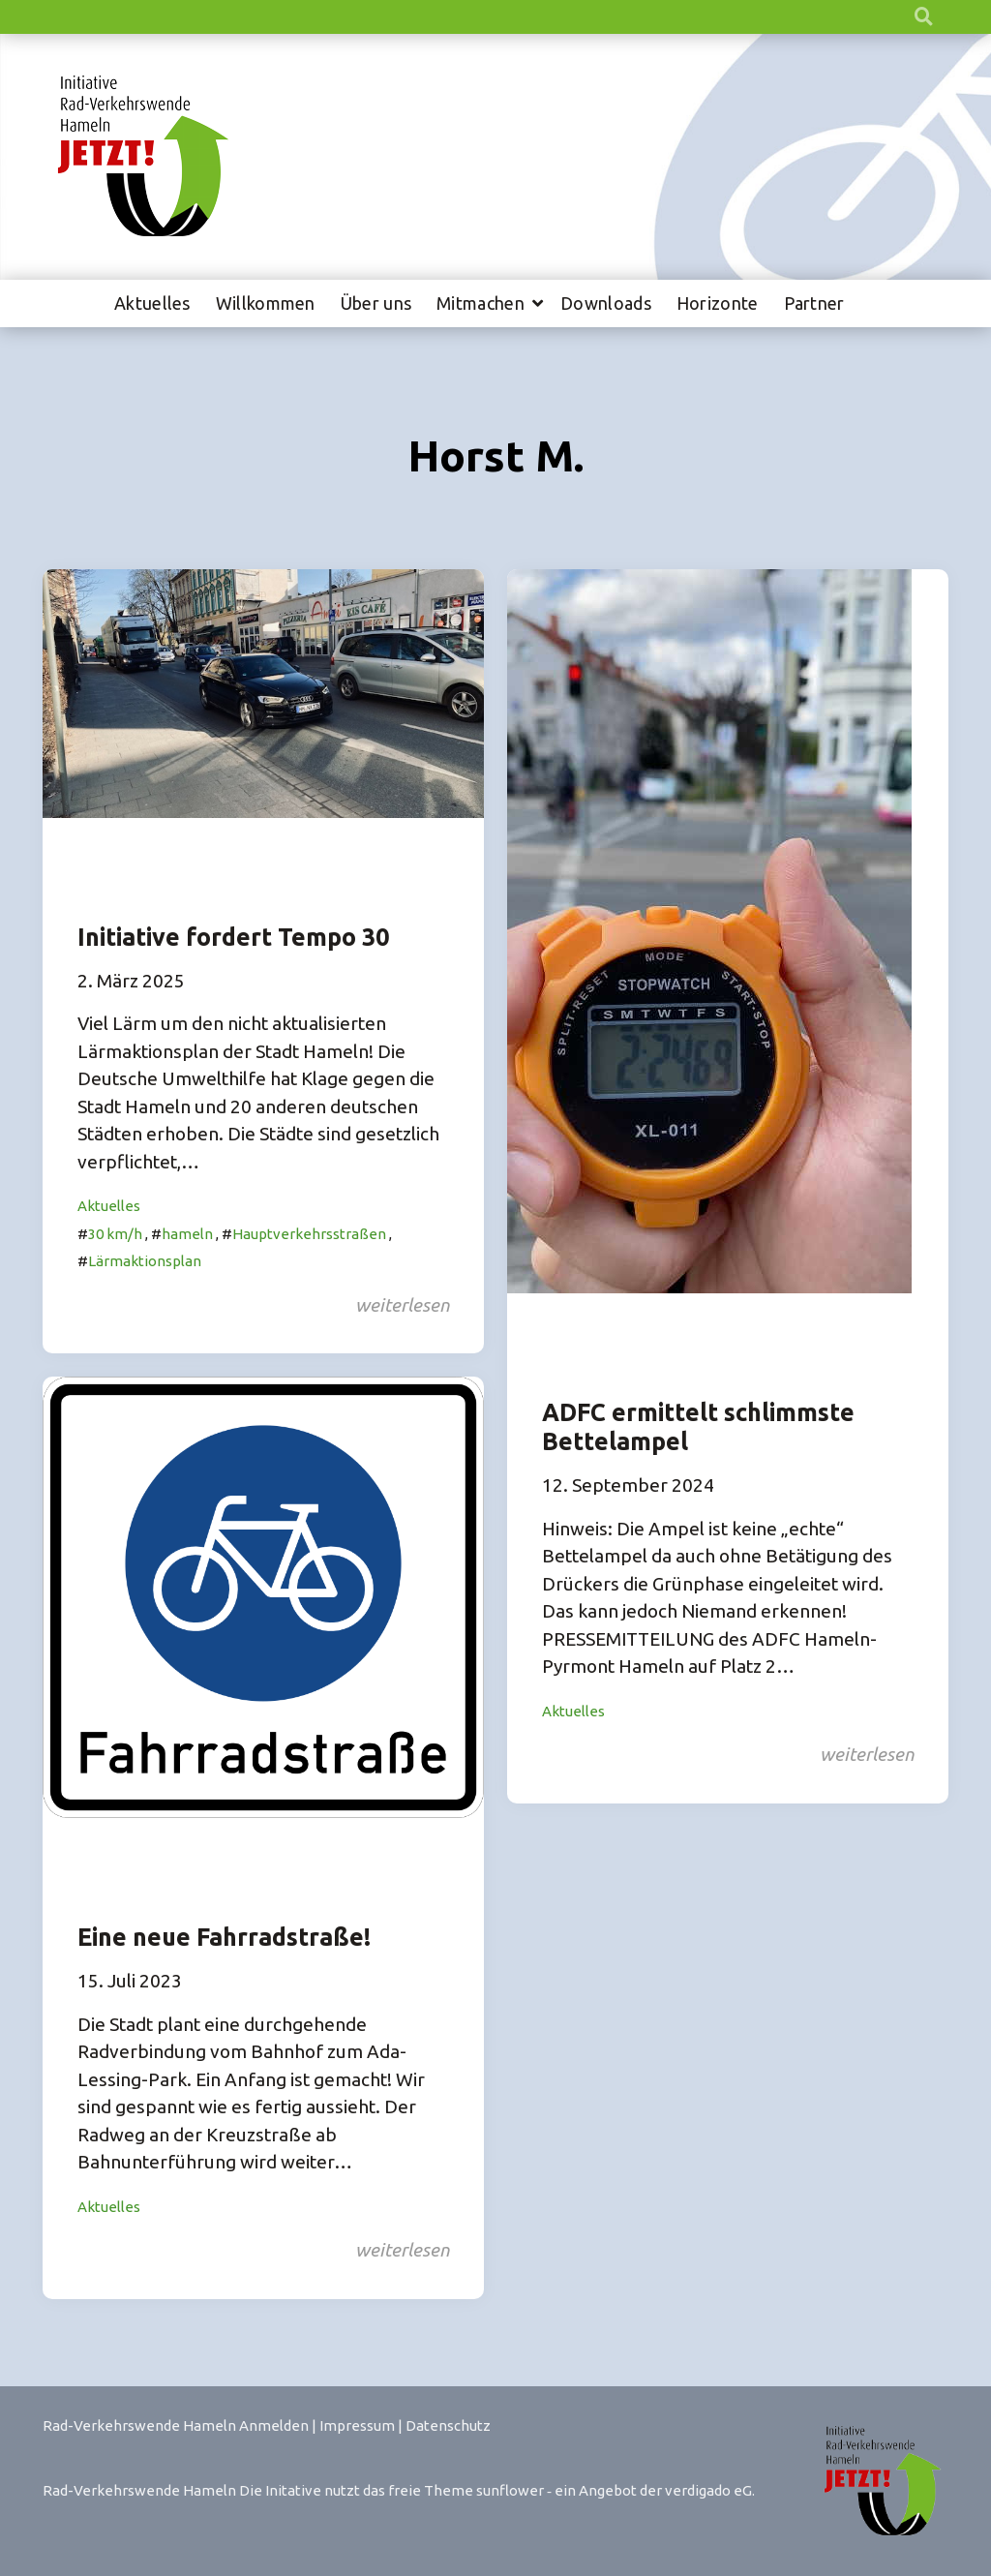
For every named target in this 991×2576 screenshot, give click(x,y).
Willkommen (265, 303)
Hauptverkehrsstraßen (309, 1234)
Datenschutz (448, 2425)
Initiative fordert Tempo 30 (233, 937)
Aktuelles (152, 303)
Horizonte (717, 303)
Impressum (357, 2425)
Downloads (605, 303)
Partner (814, 303)
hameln (187, 1234)
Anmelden (274, 2425)
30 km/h (115, 1234)
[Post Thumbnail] (263, 692)
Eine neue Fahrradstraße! (224, 1937)
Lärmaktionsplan (144, 1261)
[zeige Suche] (924, 17)
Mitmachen (480, 303)
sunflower (510, 2490)
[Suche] (906, 17)
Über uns (376, 303)
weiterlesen (402, 1305)
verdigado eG (708, 2490)
